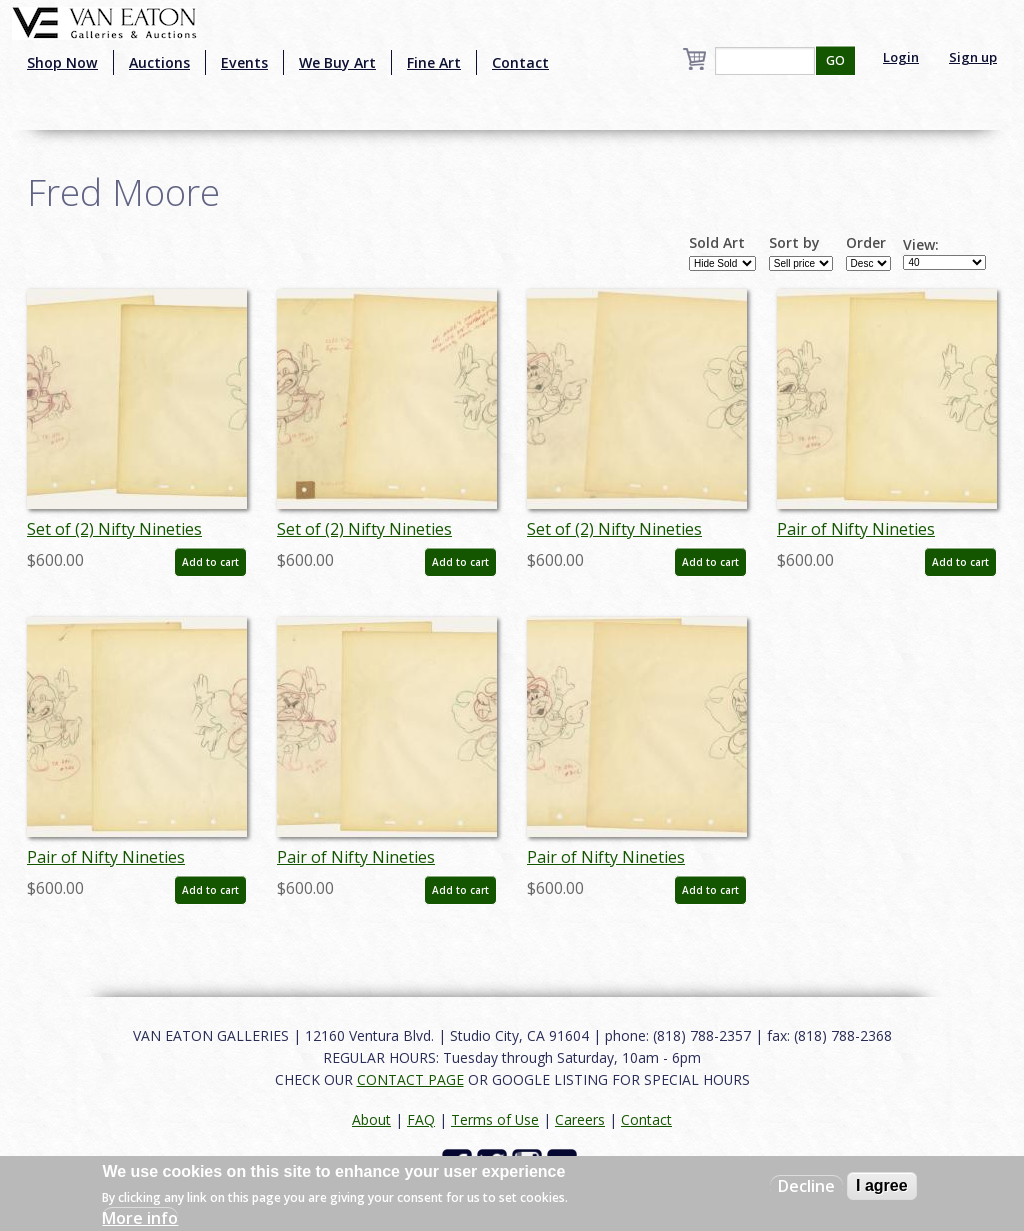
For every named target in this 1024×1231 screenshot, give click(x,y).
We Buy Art (337, 62)
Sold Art (717, 243)
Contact (520, 62)
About (371, 1119)
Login (901, 57)
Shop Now (62, 62)
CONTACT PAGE (410, 1079)
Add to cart (210, 562)
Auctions (159, 62)
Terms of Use (495, 1119)
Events (244, 62)
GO (835, 60)
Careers (580, 1119)
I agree (882, 1185)
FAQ (421, 1119)
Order (866, 243)
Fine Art (434, 62)
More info (140, 1218)
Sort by (794, 243)
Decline (806, 1186)
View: (921, 245)
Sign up (973, 57)
